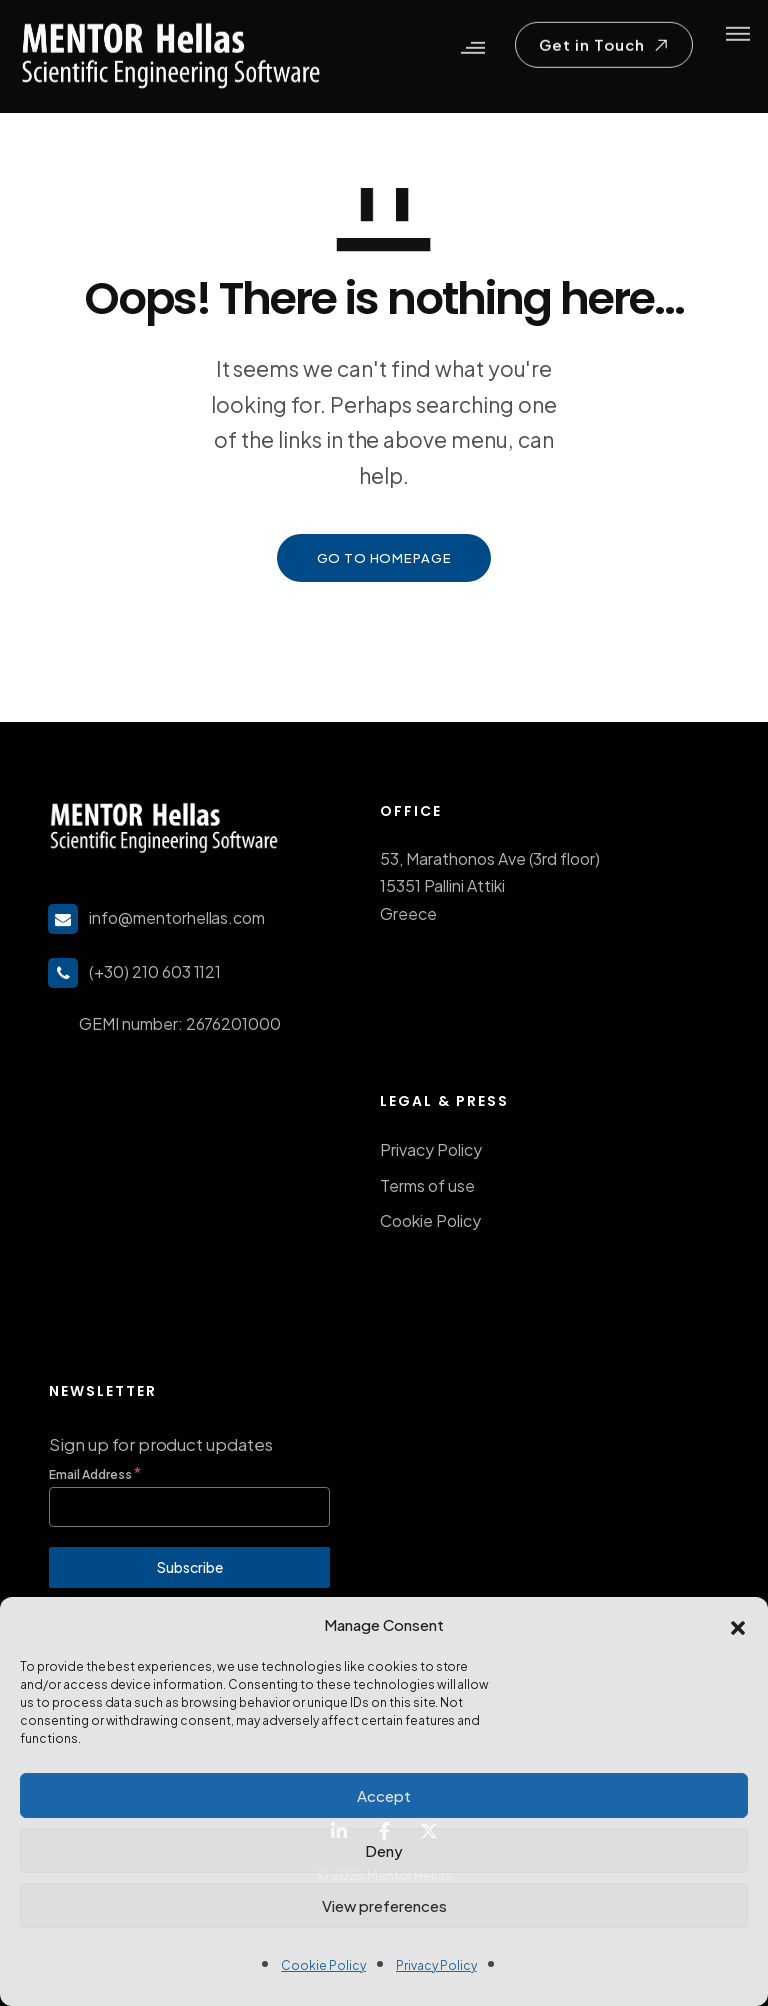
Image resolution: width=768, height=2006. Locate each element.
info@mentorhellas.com (177, 917)
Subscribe (190, 1567)
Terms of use (427, 1185)
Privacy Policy (436, 1965)
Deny (384, 1850)
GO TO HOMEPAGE (384, 558)
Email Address (94, 1472)
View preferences (384, 1905)
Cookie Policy (323, 1965)
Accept (384, 1795)
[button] (738, 1625)
